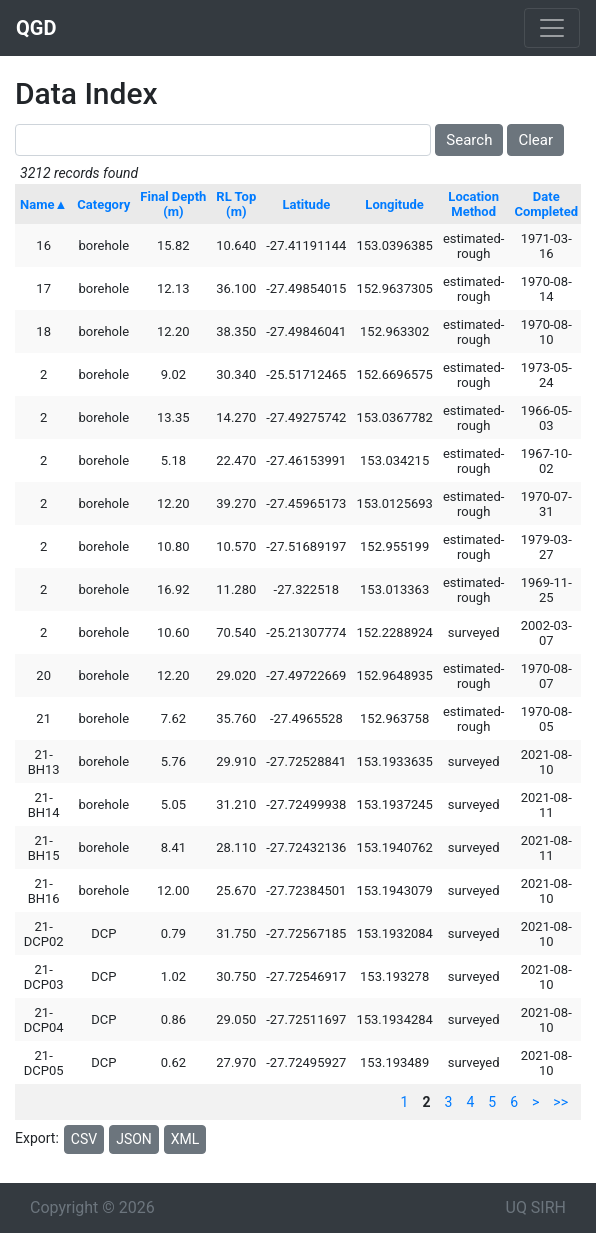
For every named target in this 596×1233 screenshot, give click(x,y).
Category (103, 204)
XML (185, 1139)
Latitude (306, 204)
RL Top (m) (236, 204)
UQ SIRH (536, 1207)
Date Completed (546, 204)
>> (560, 1102)
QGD (36, 28)
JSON (134, 1139)
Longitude (394, 204)
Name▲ (43, 204)
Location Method (473, 204)
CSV (84, 1139)
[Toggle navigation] (552, 28)
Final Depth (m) (173, 204)
